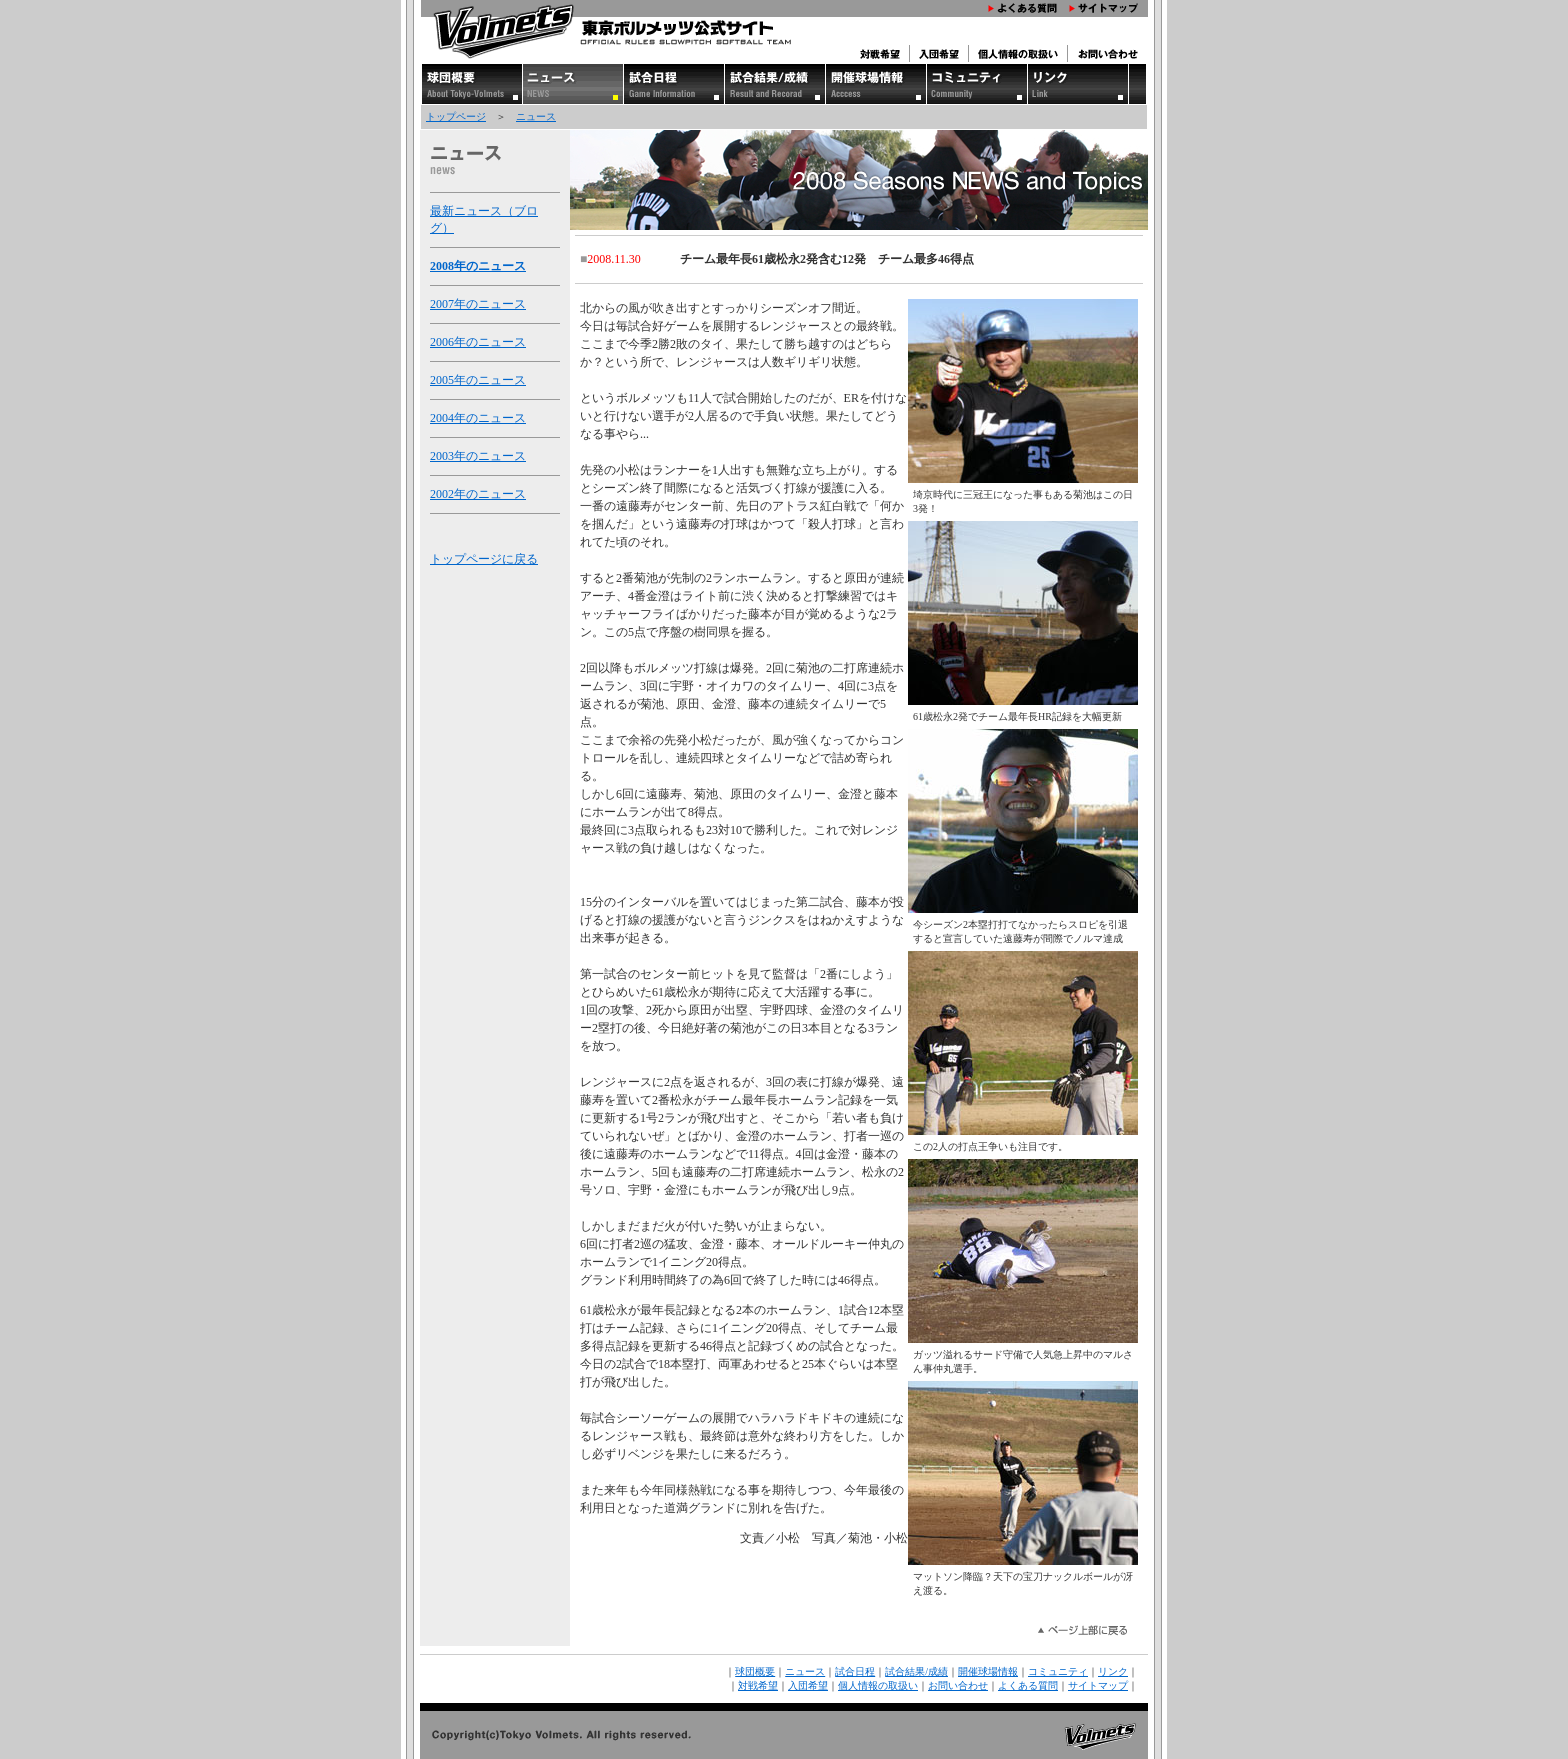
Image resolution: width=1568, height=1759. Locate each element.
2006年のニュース (478, 342)
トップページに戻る (484, 559)
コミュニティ (1058, 1671)
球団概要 (755, 1671)
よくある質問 (1028, 1685)
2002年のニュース (478, 494)
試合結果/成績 (916, 1671)
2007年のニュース (478, 304)
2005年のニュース (478, 380)
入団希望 (808, 1685)
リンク (1113, 1671)
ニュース (536, 116)
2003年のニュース (478, 456)
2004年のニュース (478, 418)
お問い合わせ (958, 1685)
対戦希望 (758, 1685)
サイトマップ (1098, 1685)
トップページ (456, 116)
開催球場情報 (988, 1671)
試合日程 (855, 1671)
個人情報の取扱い (878, 1685)
